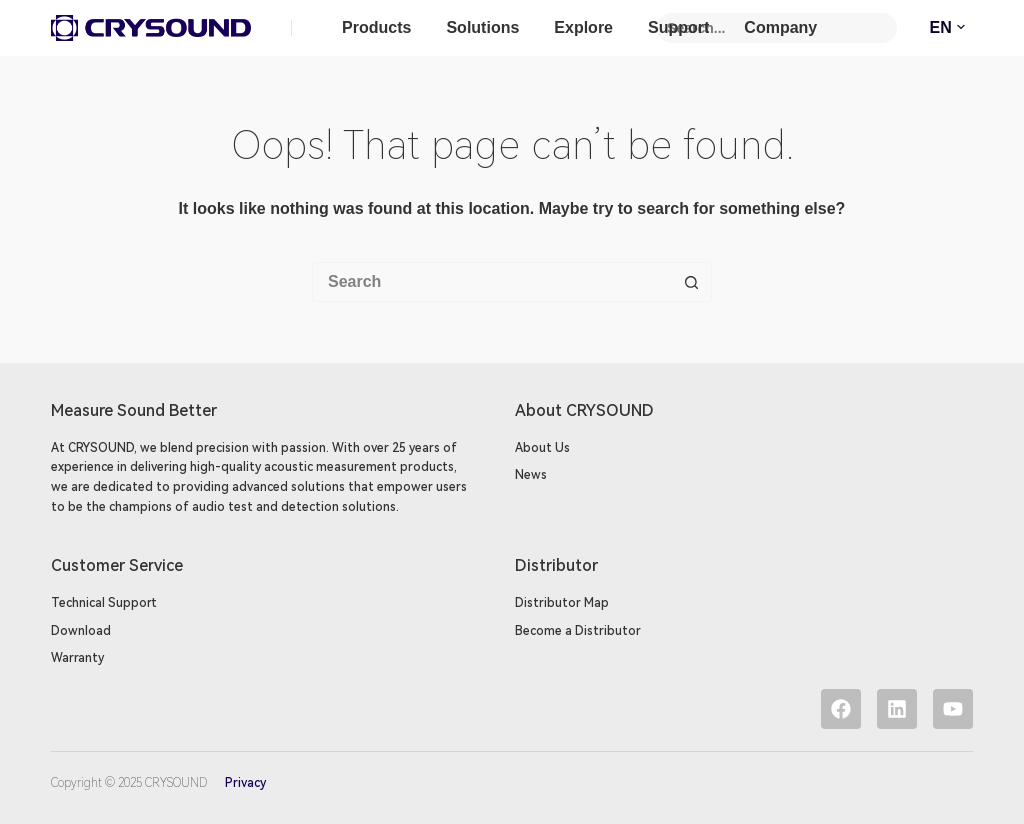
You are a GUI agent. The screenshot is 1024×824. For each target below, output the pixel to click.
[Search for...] (492, 282)
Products (376, 27)
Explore (583, 27)
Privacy (244, 783)
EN (951, 28)
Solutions (482, 27)
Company (780, 27)
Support (678, 27)
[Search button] (692, 282)
